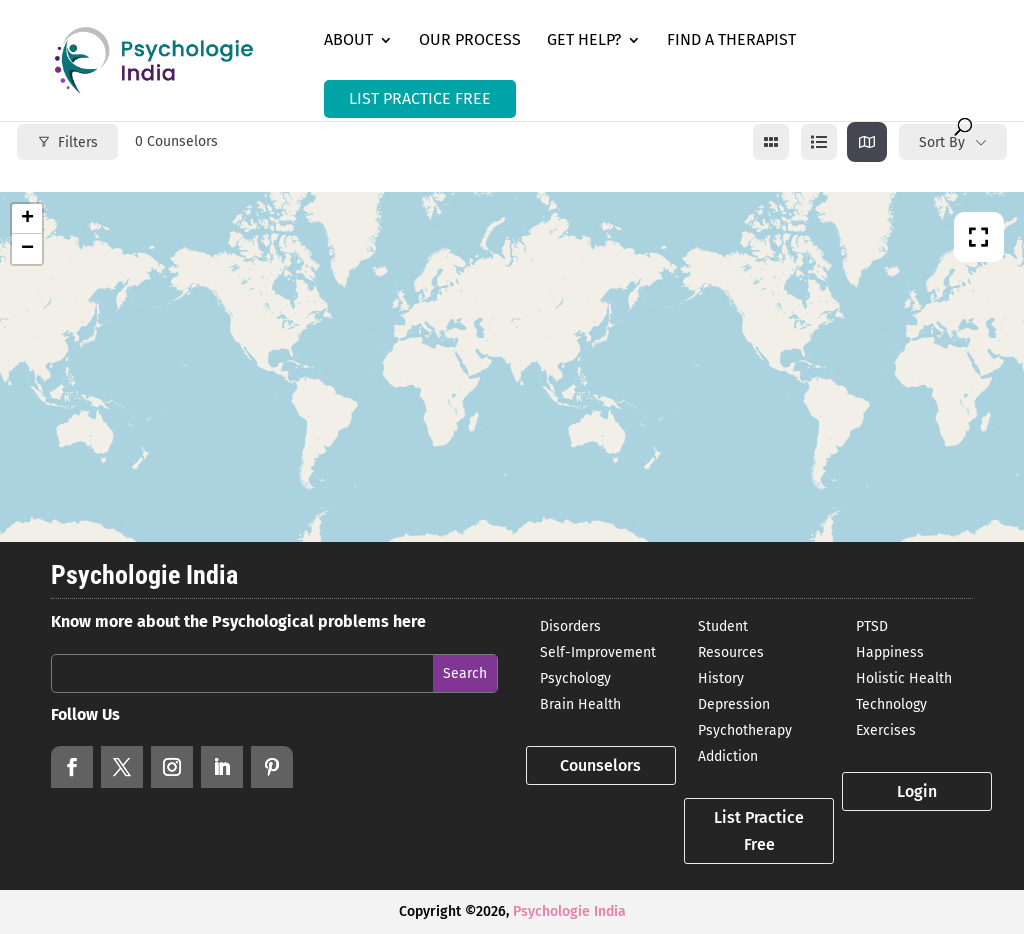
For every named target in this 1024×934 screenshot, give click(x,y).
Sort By (942, 142)
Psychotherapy (745, 730)
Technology (891, 704)
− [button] (27, 249)
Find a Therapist (731, 41)
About (348, 41)
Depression (734, 704)
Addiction (728, 756)
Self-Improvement (598, 652)
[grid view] (771, 142)
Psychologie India (569, 911)
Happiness (890, 652)
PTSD (872, 626)
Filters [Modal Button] (67, 142)
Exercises (886, 730)
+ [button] (27, 219)
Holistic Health (904, 678)
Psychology (575, 678)
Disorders (570, 626)
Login (917, 791)
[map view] (867, 142)
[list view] (819, 142)
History (721, 678)
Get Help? (584, 41)
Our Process (470, 41)
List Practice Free (759, 831)
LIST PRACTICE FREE (420, 98)
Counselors (600, 765)
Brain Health (580, 704)
